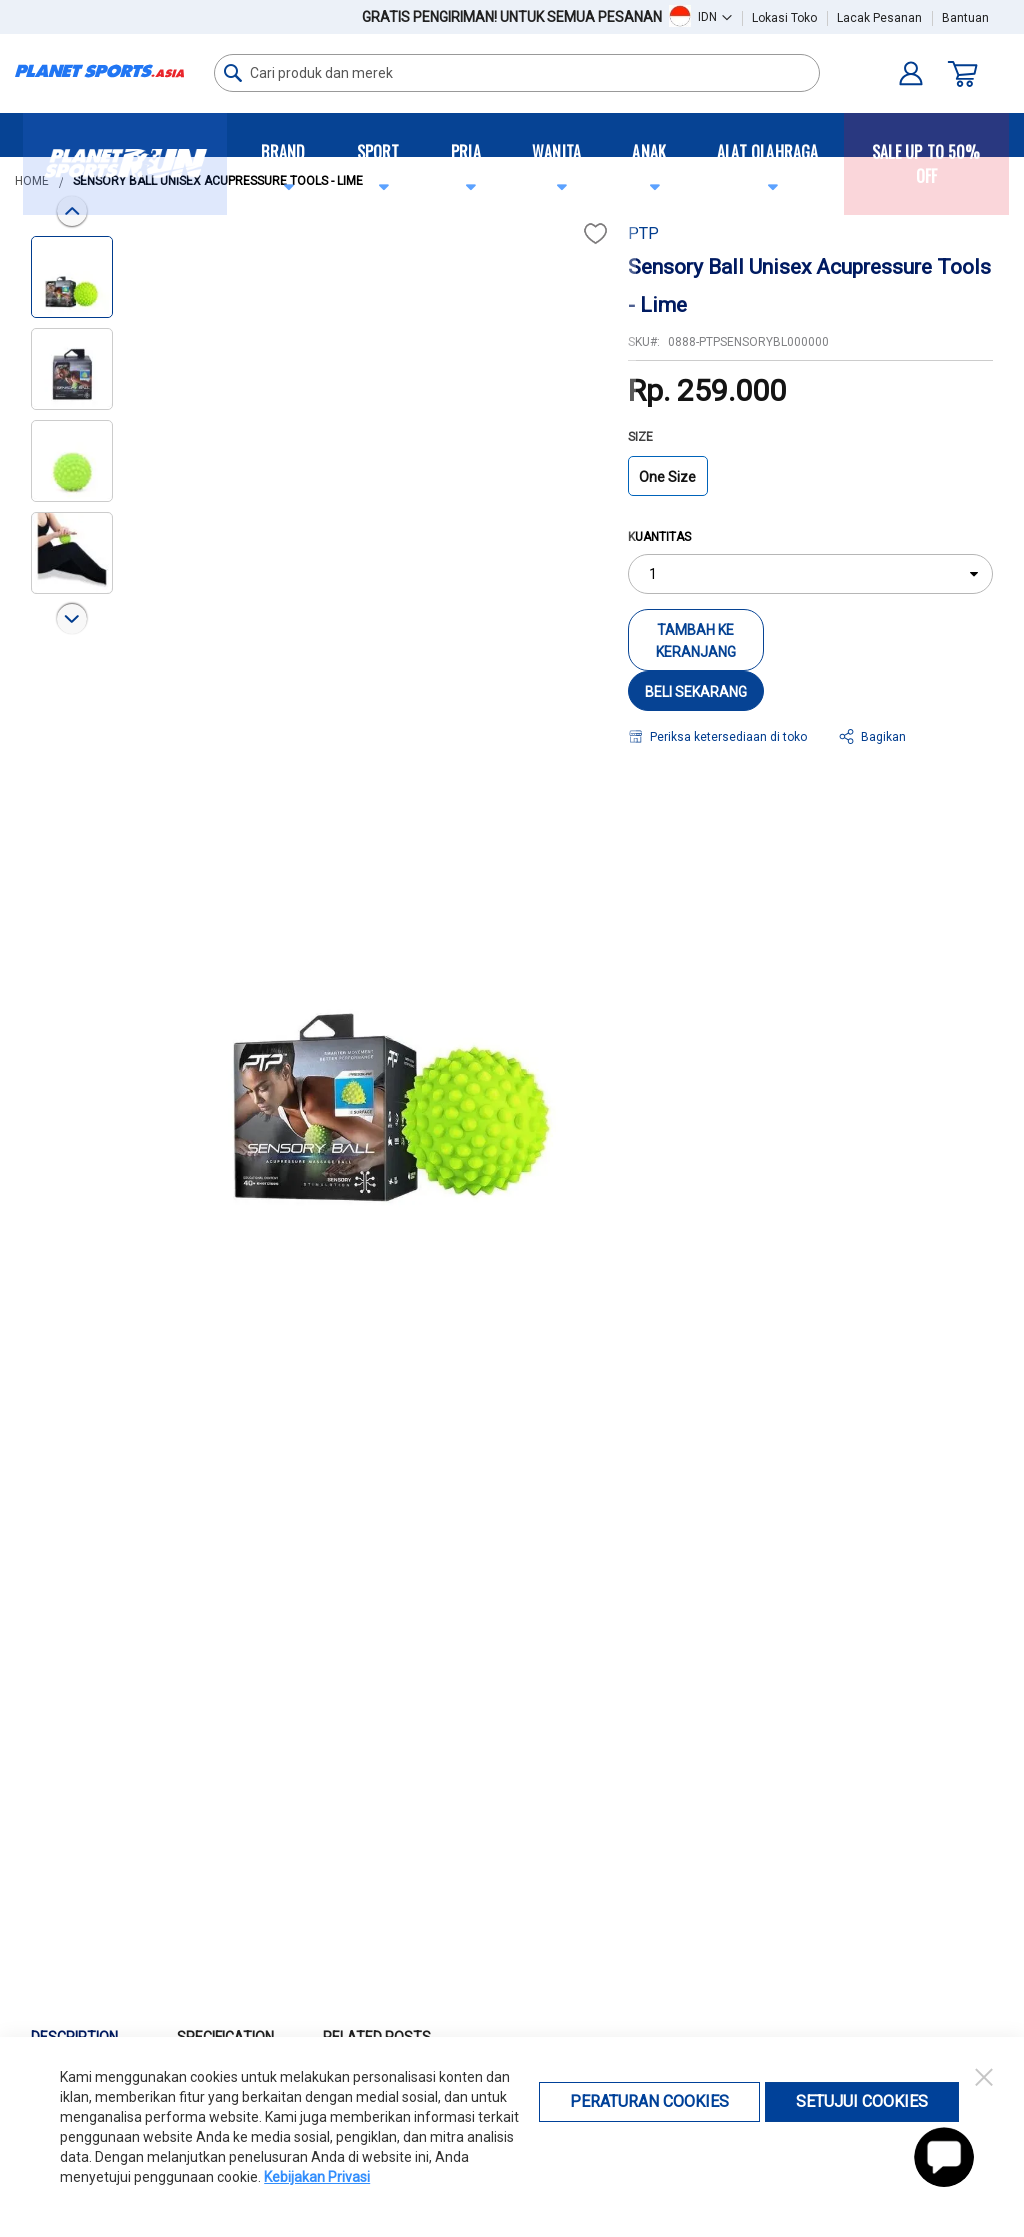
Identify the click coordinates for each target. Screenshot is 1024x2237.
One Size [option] (667, 477)
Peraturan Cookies (649, 2101)
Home (32, 181)
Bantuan (965, 18)
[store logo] (99, 71)
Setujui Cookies (862, 2101)
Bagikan (883, 737)
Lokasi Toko (784, 18)
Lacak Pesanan (879, 18)
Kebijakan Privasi (317, 2177)
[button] (715, 16)
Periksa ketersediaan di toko (728, 737)
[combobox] (517, 73)
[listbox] (811, 482)
